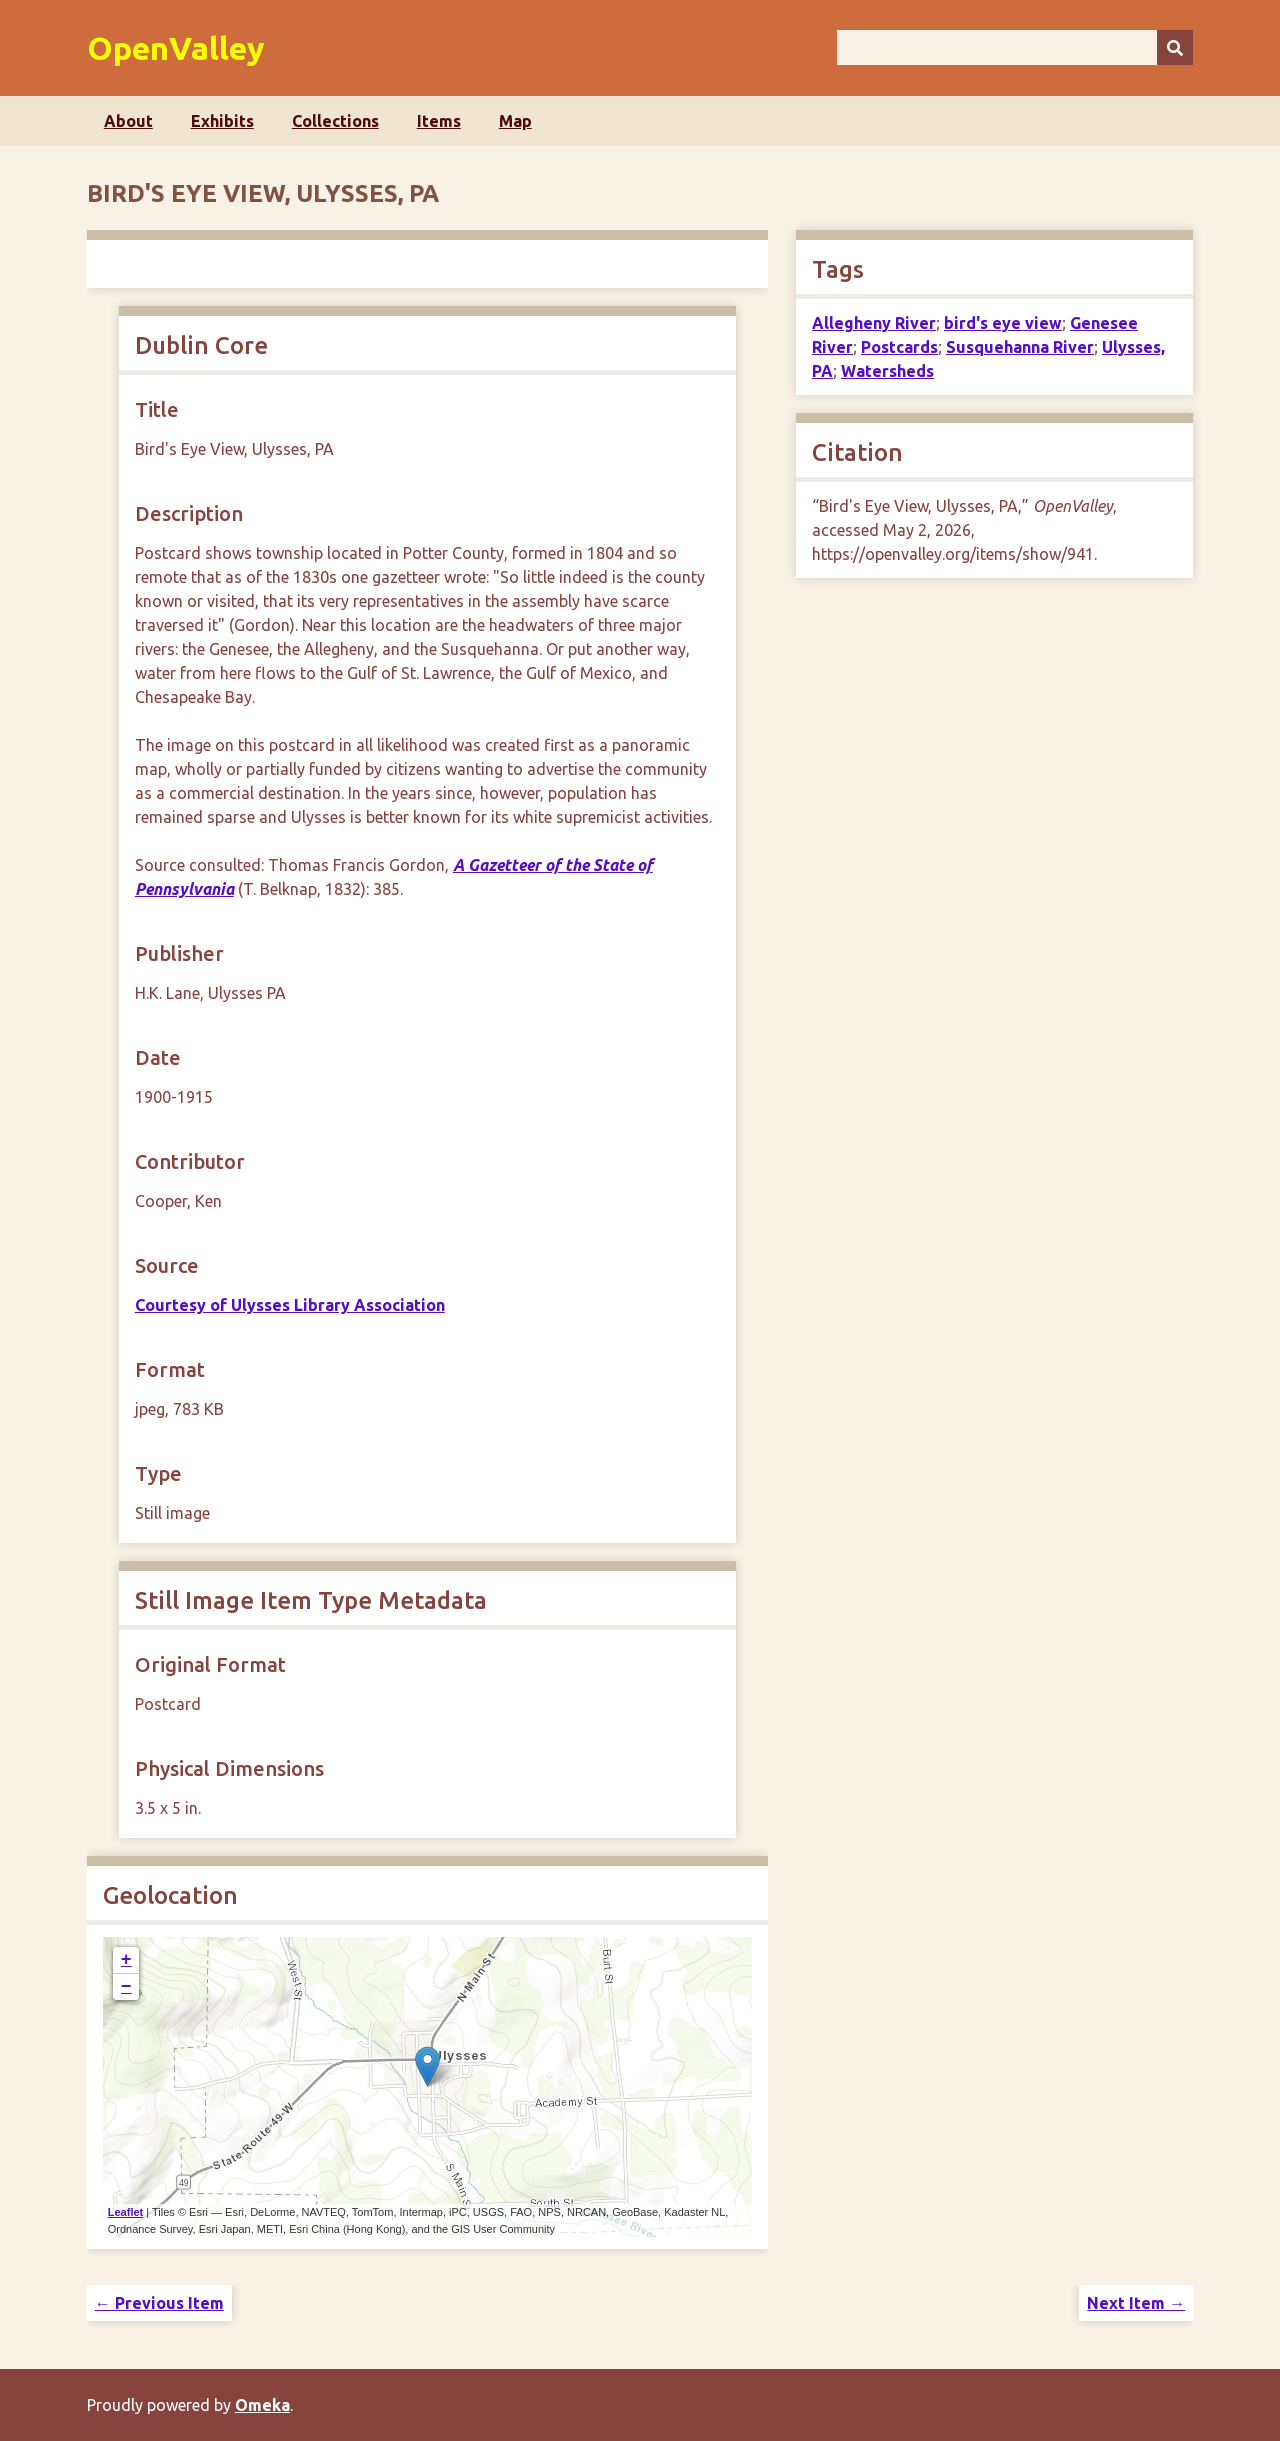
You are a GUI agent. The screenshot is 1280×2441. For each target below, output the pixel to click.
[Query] (1015, 47)
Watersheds (887, 371)
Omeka (262, 2405)
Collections (335, 121)
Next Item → (1136, 2303)
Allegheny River (874, 323)
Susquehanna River (1020, 347)
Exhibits (222, 121)
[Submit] (1175, 47)
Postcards (899, 347)
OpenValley (176, 48)
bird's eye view (1003, 323)
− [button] (126, 1987)
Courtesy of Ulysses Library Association (290, 1305)
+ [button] (126, 1960)
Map (515, 121)
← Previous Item (159, 2303)
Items (439, 121)
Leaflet (125, 2212)
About (128, 121)
